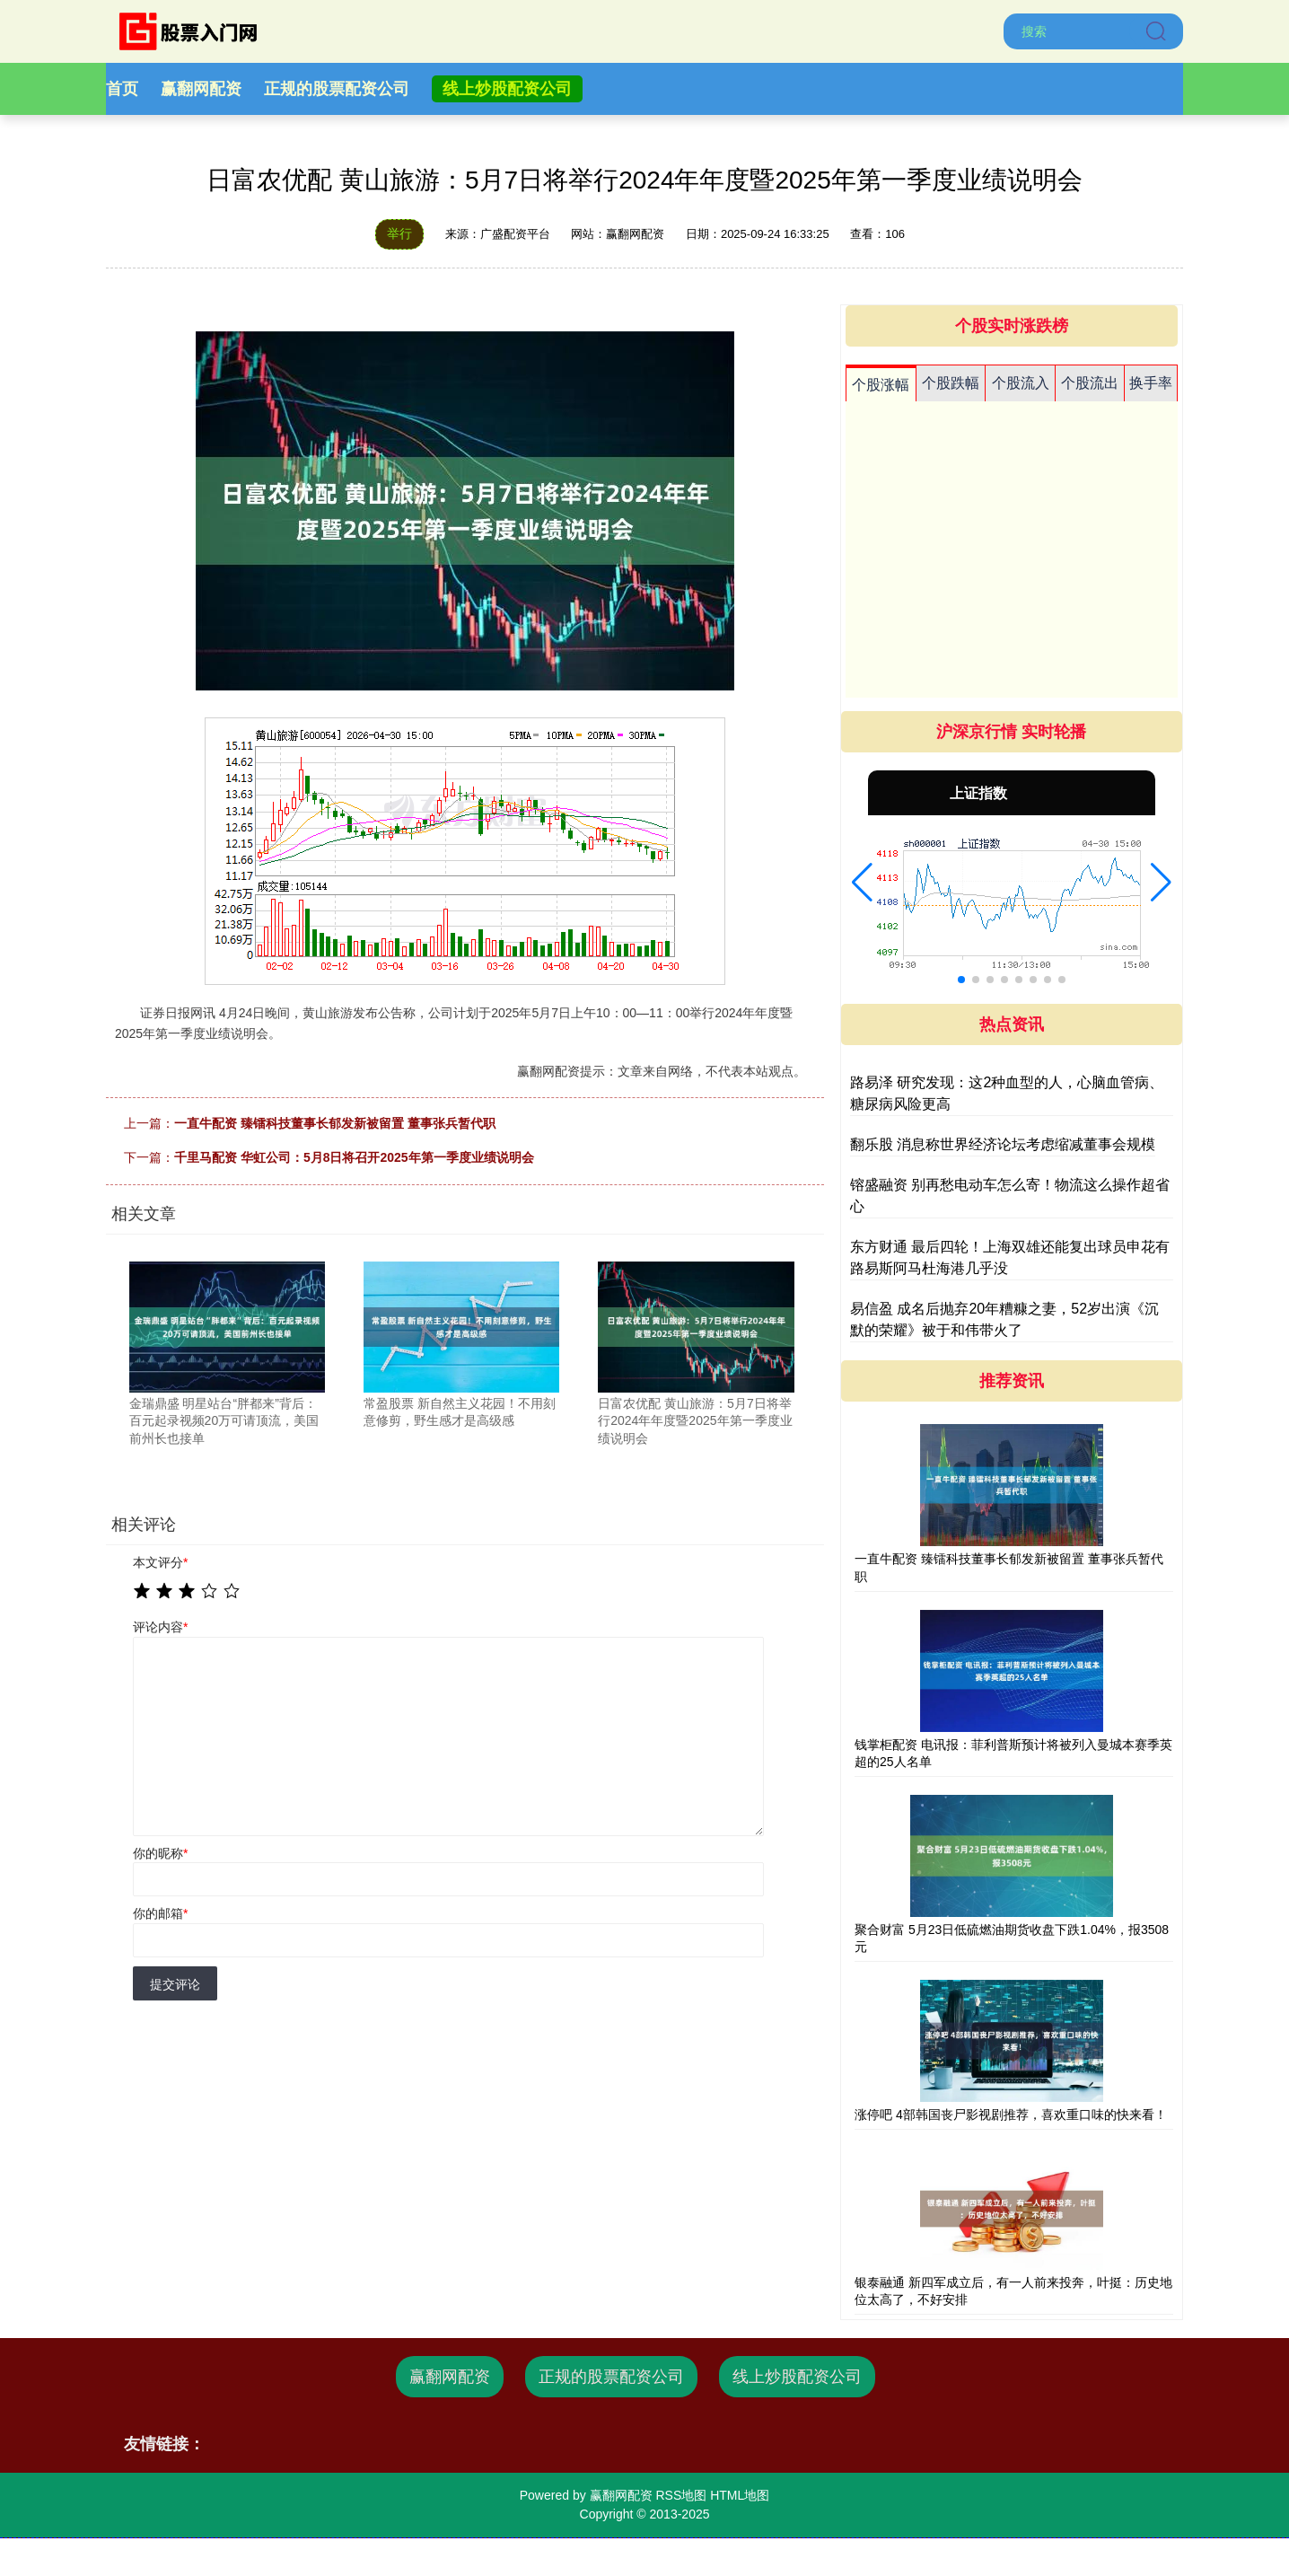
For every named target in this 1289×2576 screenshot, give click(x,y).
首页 (122, 89)
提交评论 (175, 1984)
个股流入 (1020, 383)
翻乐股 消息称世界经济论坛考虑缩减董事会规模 (1002, 1144)
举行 (399, 233)
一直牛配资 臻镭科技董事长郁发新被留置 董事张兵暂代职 (334, 1123)
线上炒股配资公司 (507, 89)
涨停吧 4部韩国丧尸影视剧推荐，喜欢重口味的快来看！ (1011, 2114)
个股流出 (1089, 383)
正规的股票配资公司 (336, 89)
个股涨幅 (880, 384)
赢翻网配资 (201, 89)
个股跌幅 (950, 383)
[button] (862, 882)
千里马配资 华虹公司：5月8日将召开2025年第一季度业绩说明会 (354, 1157)
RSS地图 (680, 2495)
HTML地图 (739, 2495)
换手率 (1150, 383)
